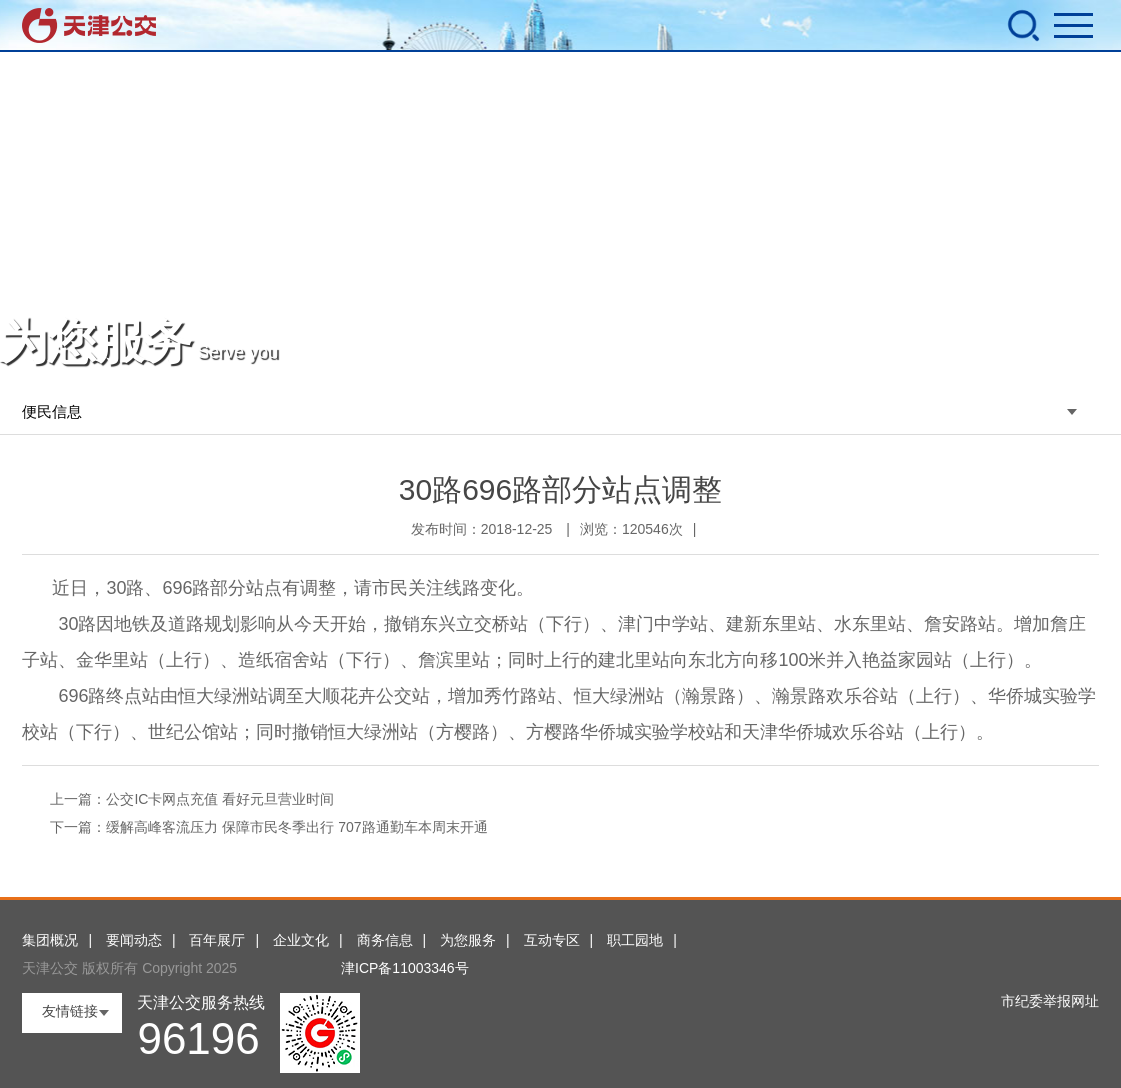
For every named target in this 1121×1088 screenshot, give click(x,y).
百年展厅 (217, 940)
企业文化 (301, 940)
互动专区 (552, 940)
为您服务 (468, 940)
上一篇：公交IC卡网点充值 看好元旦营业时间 (192, 799)
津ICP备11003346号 (405, 968)
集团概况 (50, 940)
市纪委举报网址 (1050, 1001)
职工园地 (635, 940)
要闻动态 (134, 940)
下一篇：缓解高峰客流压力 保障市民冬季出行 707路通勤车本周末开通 (268, 827)
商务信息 (385, 940)
